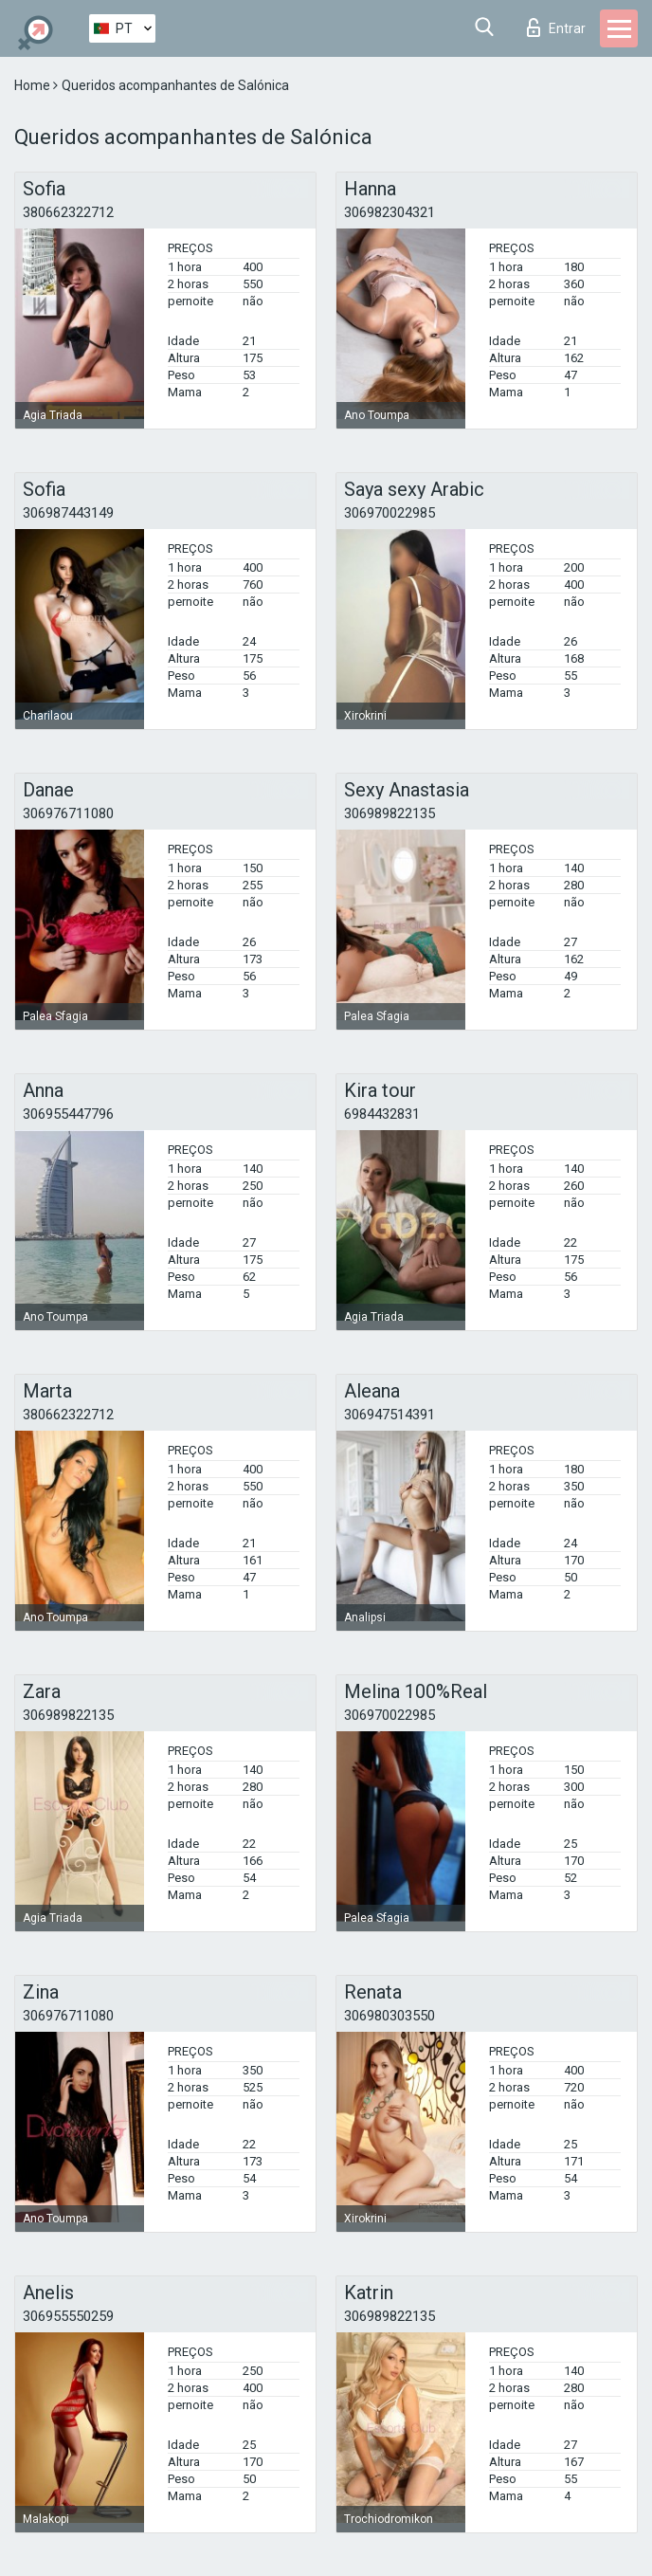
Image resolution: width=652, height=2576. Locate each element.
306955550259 (68, 2316)
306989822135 (389, 813)
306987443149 (68, 512)
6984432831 (382, 1114)
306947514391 (389, 1414)
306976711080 (68, 813)
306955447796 (68, 1114)
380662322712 (68, 212)
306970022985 (389, 512)
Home (33, 85)
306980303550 (389, 2015)
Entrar (556, 27)
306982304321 (389, 212)
